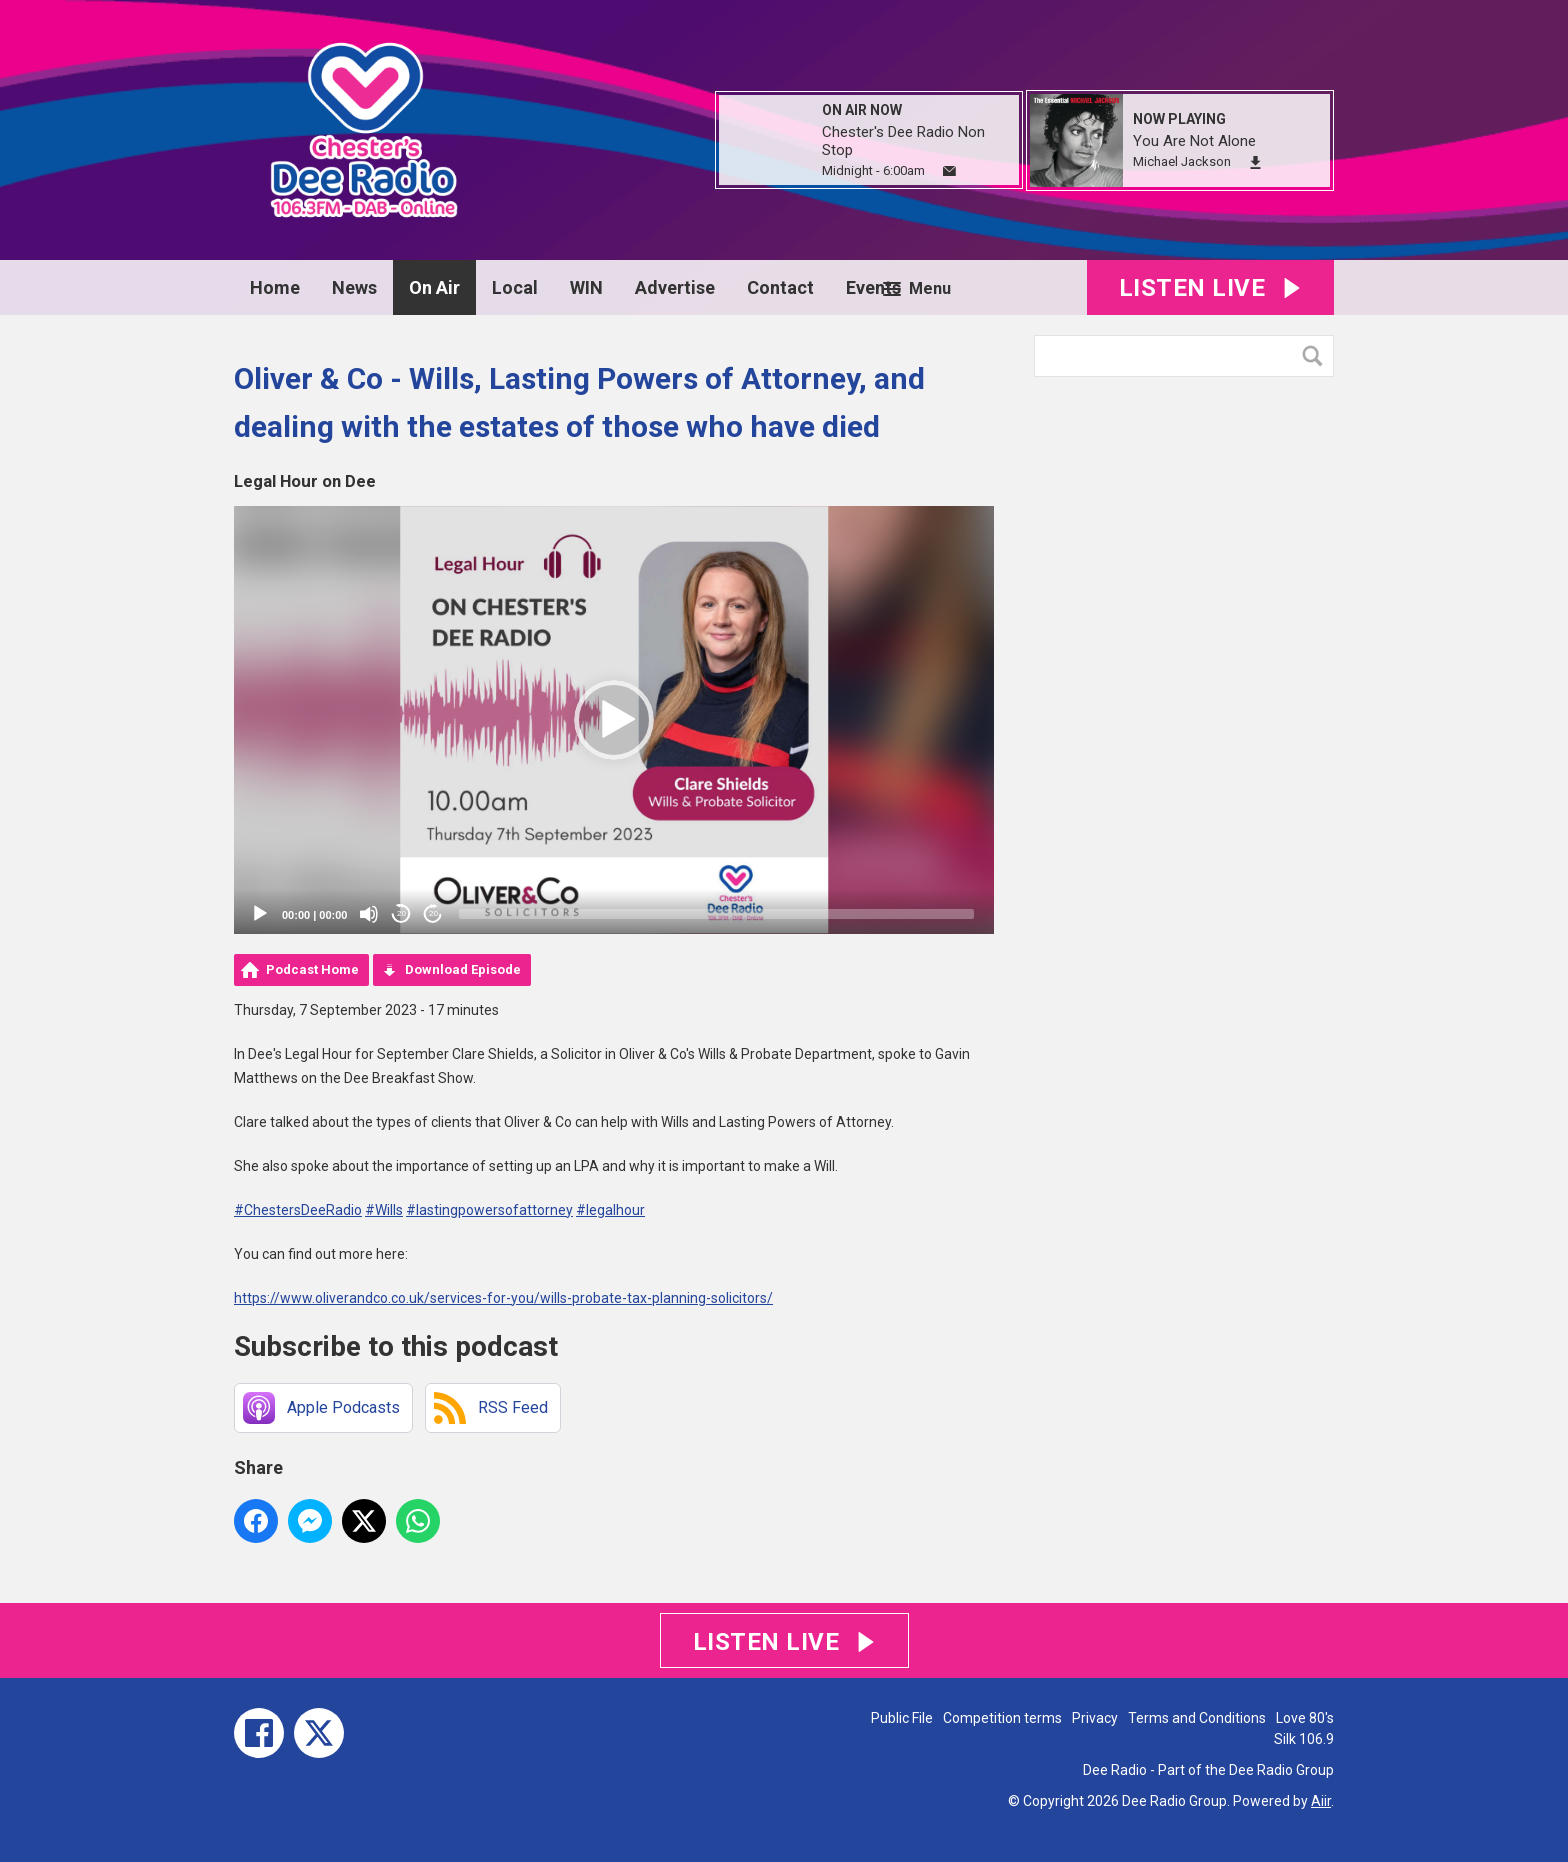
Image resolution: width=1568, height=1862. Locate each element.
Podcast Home (312, 969)
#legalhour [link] (610, 1210)
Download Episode (463, 969)
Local (515, 287)
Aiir (1321, 1801)
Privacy (1095, 1718)
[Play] (260, 914)
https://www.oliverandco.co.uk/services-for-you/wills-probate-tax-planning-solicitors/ (503, 1298)
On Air (434, 287)
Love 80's (1305, 1718)
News (354, 287)
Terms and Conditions (1197, 1718)
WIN (586, 287)
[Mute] (369, 914)
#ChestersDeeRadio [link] (298, 1210)
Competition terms (1002, 1718)
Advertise (675, 287)
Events (873, 287)
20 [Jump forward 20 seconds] (433, 913)
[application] (614, 720)
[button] (614, 720)
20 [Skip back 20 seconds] (401, 913)
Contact (780, 287)
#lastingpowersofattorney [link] (489, 1210)
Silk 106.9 (1304, 1739)
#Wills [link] (384, 1210)
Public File (902, 1718)
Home (275, 287)
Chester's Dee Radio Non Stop (903, 141)
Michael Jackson (1182, 161)
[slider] (716, 914)
